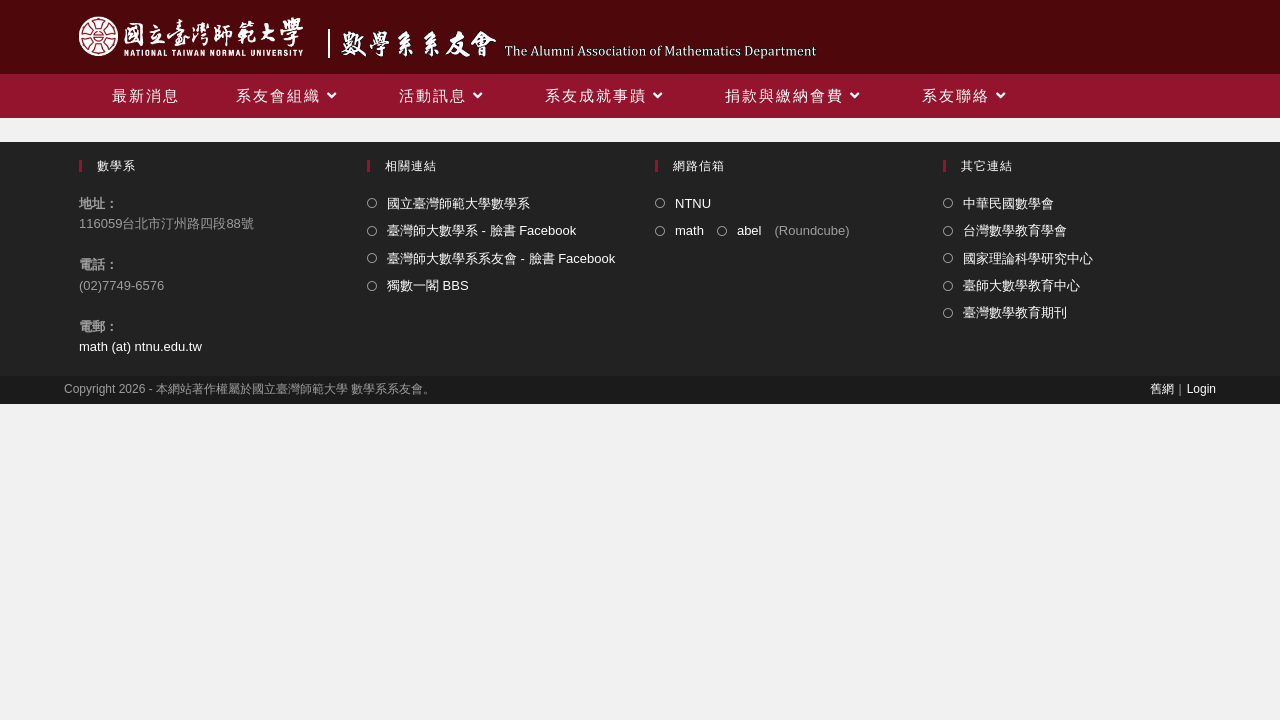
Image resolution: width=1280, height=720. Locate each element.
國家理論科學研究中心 (1028, 258)
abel (749, 230)
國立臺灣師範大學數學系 (458, 203)
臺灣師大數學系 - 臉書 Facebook (481, 230)
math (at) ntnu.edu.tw (140, 346)
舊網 (1162, 389)
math (689, 230)
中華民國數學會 (1008, 203)
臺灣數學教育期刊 (1015, 312)
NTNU (693, 203)
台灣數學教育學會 (1015, 230)
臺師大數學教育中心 (1021, 285)
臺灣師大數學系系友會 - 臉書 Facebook (501, 258)
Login (1201, 389)
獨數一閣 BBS (428, 285)
